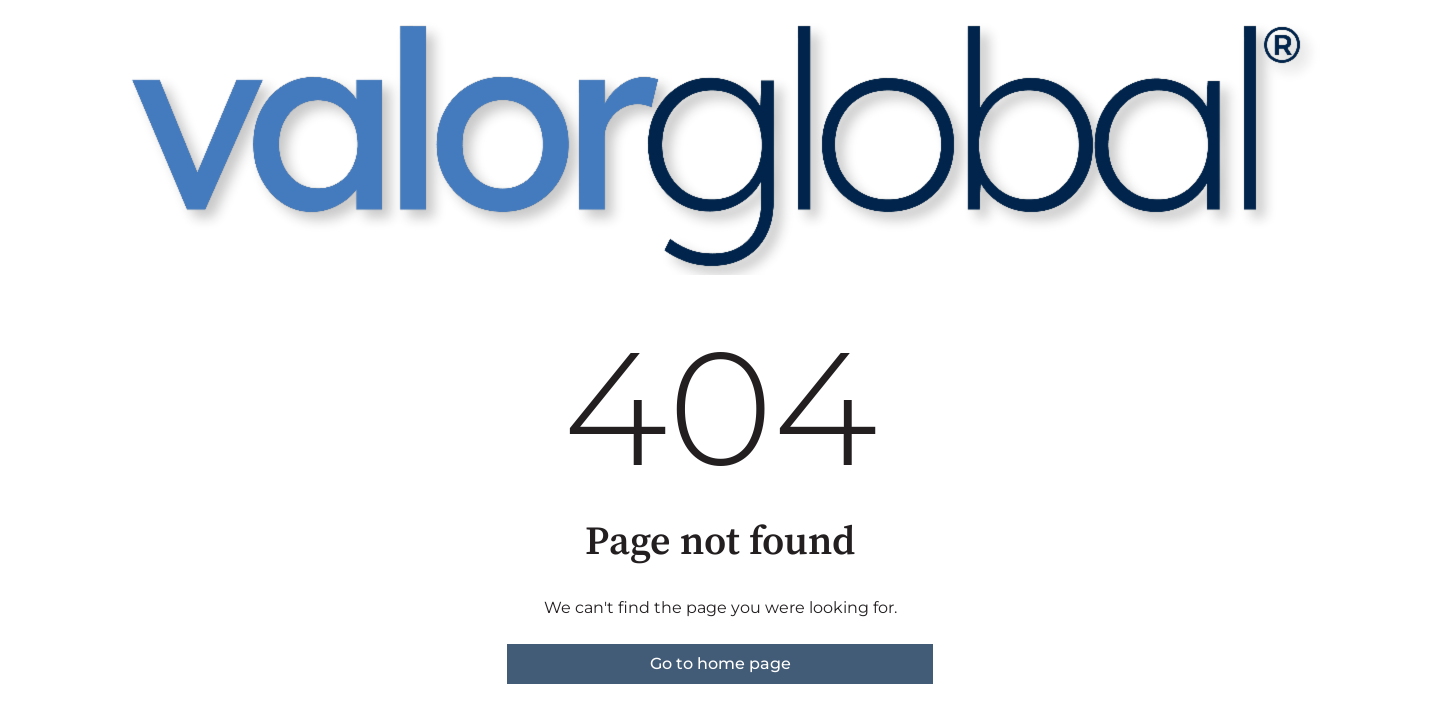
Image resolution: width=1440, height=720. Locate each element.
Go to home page (720, 663)
